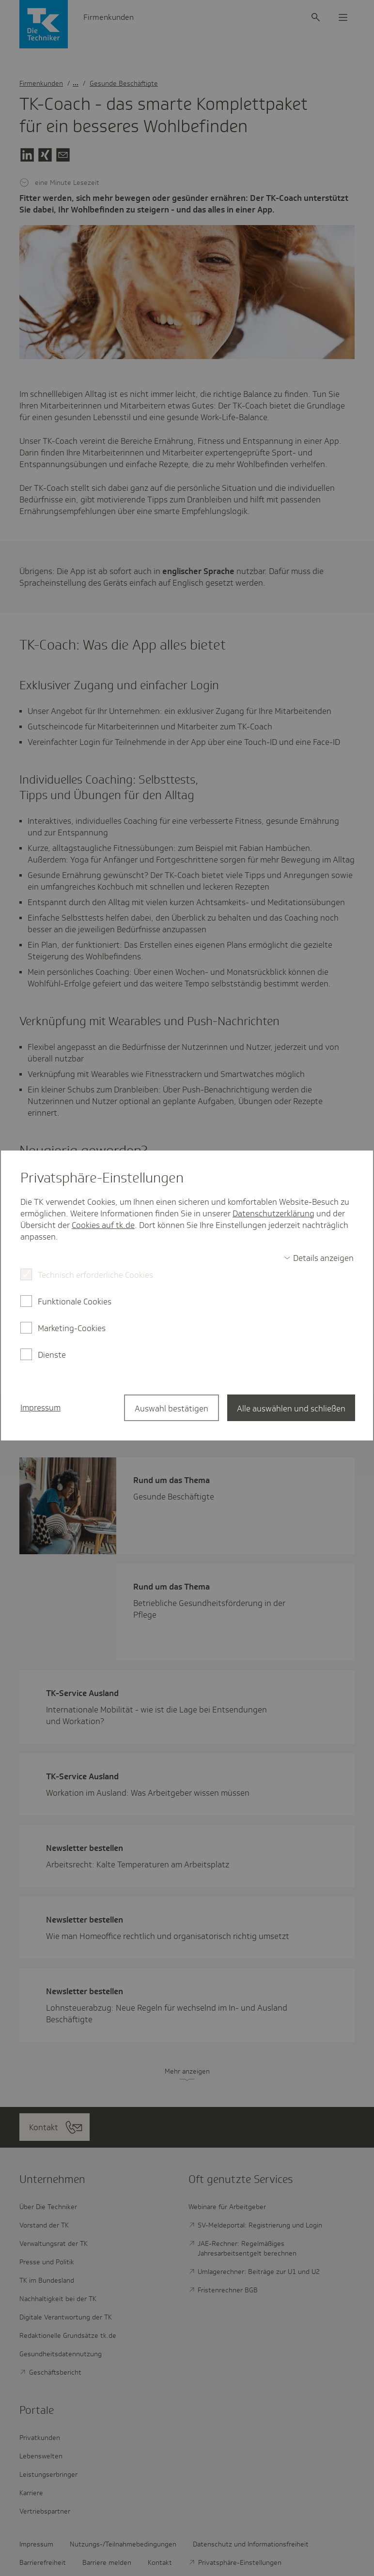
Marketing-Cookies (72, 1328)
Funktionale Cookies (74, 1301)
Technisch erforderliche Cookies (95, 1275)
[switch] (319, 1258)
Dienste (52, 1354)
